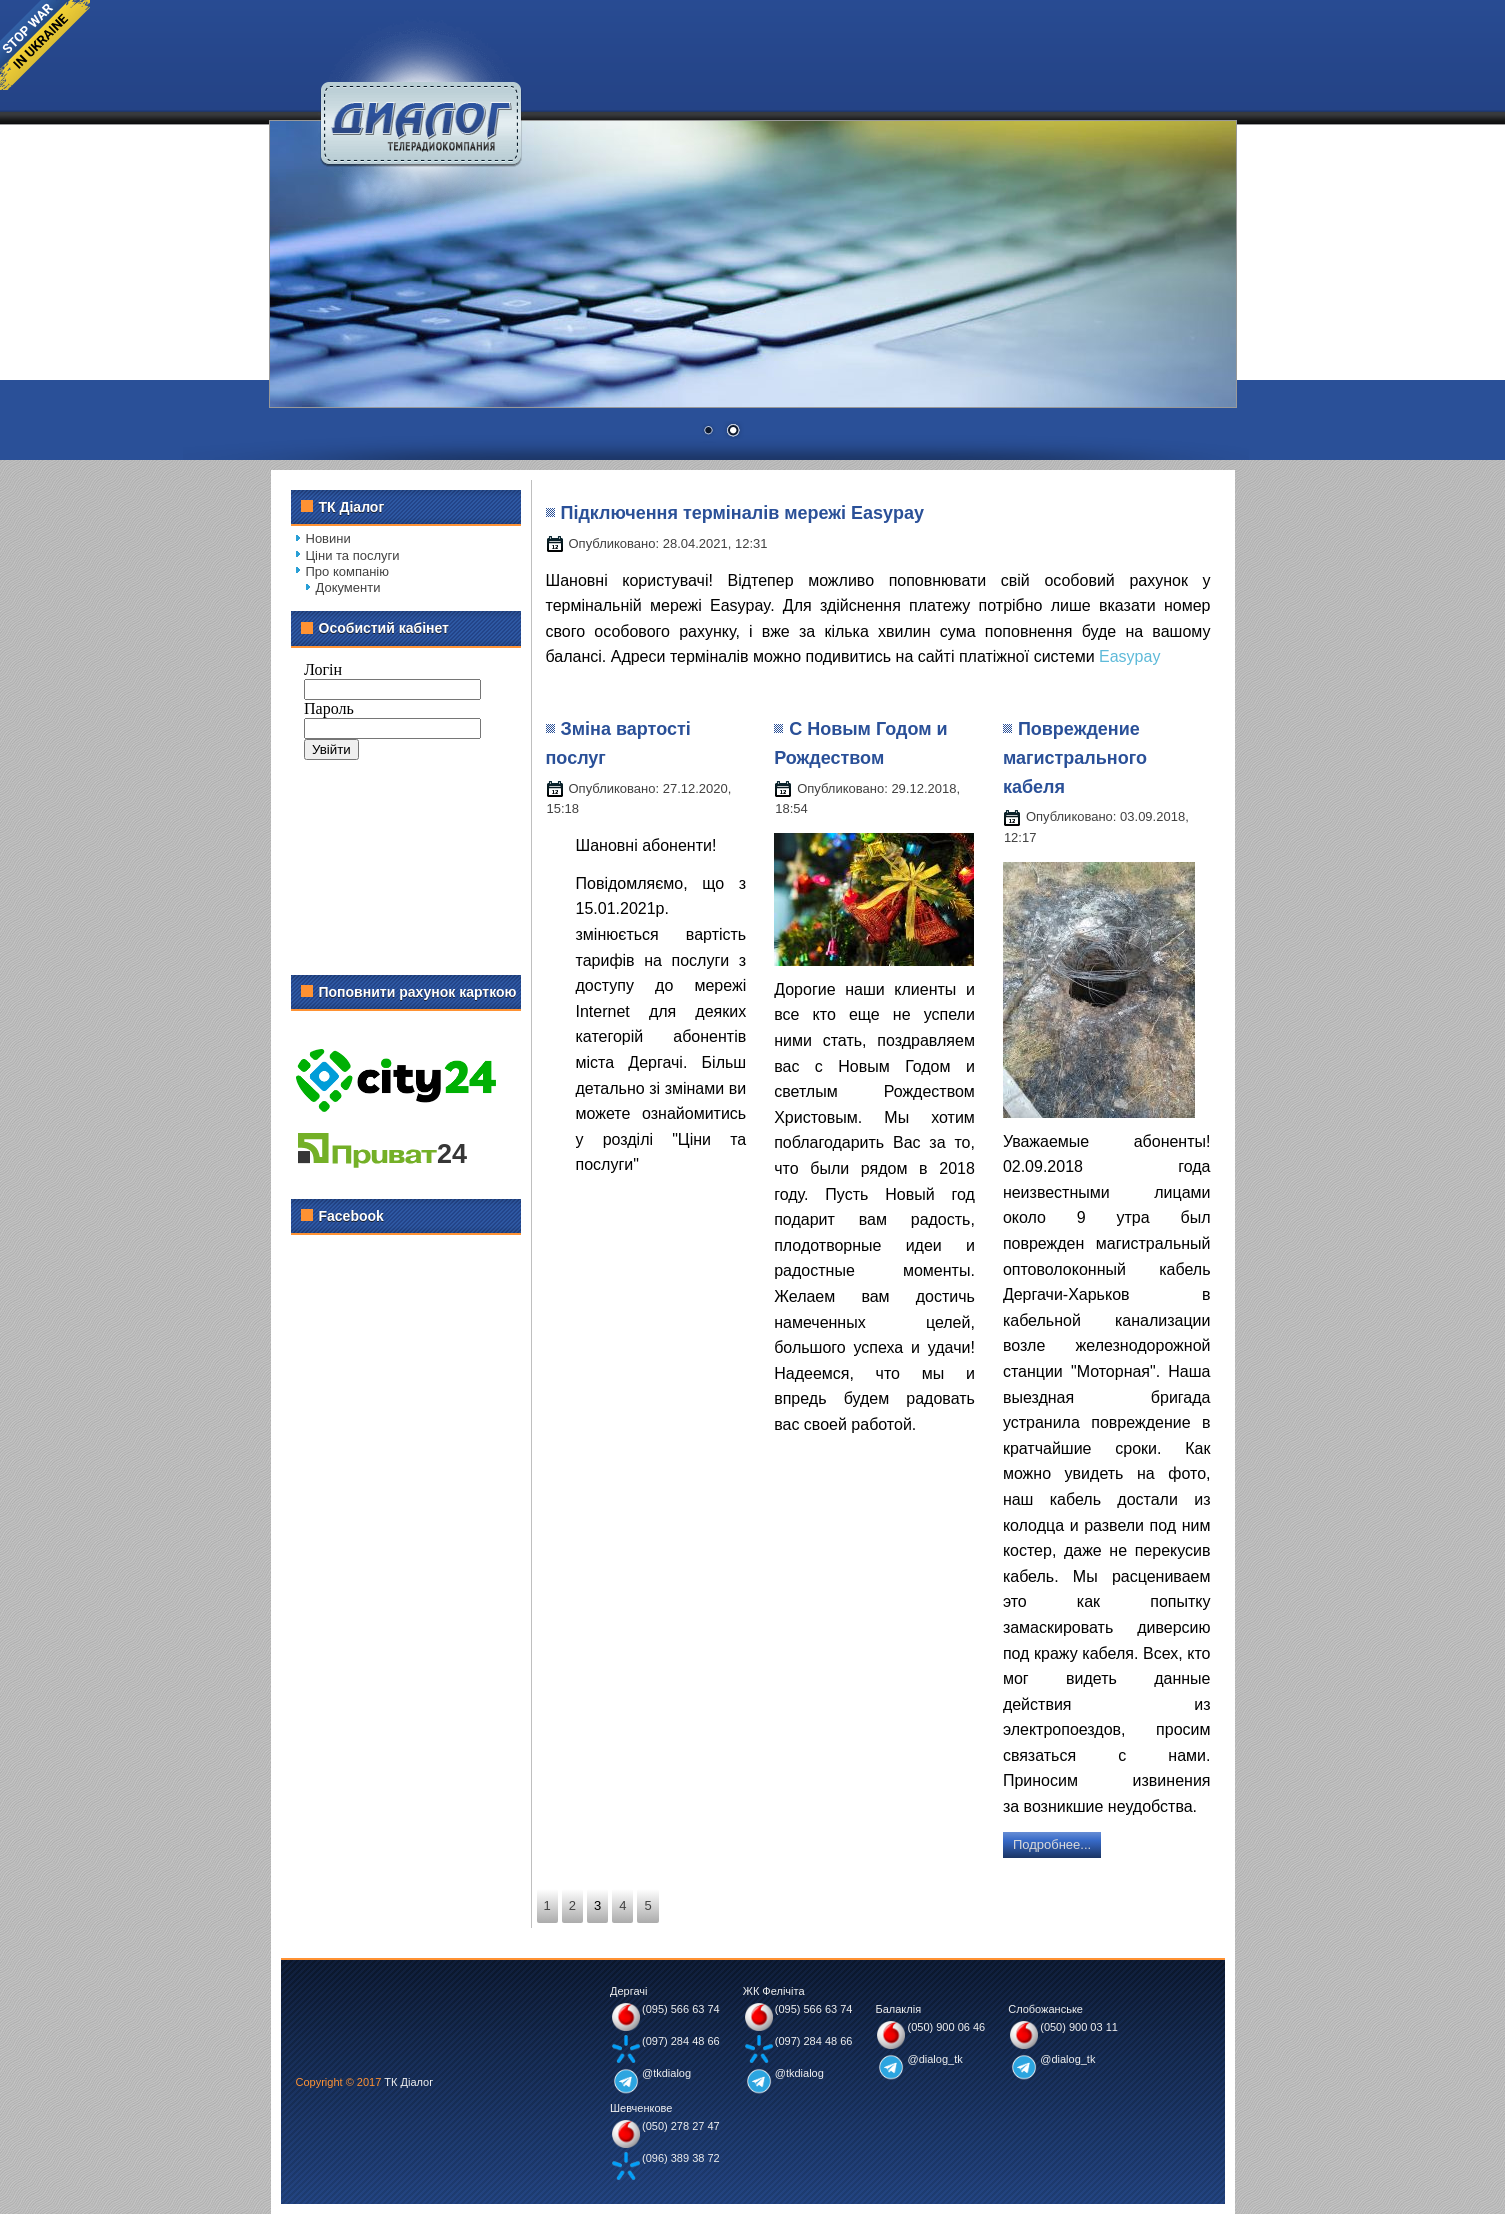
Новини (328, 538)
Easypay (1129, 656)
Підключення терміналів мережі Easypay (743, 513)
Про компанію (348, 571)
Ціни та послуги (353, 555)
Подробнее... (1052, 1844)
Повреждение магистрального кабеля (1075, 758)
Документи (348, 587)
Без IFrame (406, 803)
